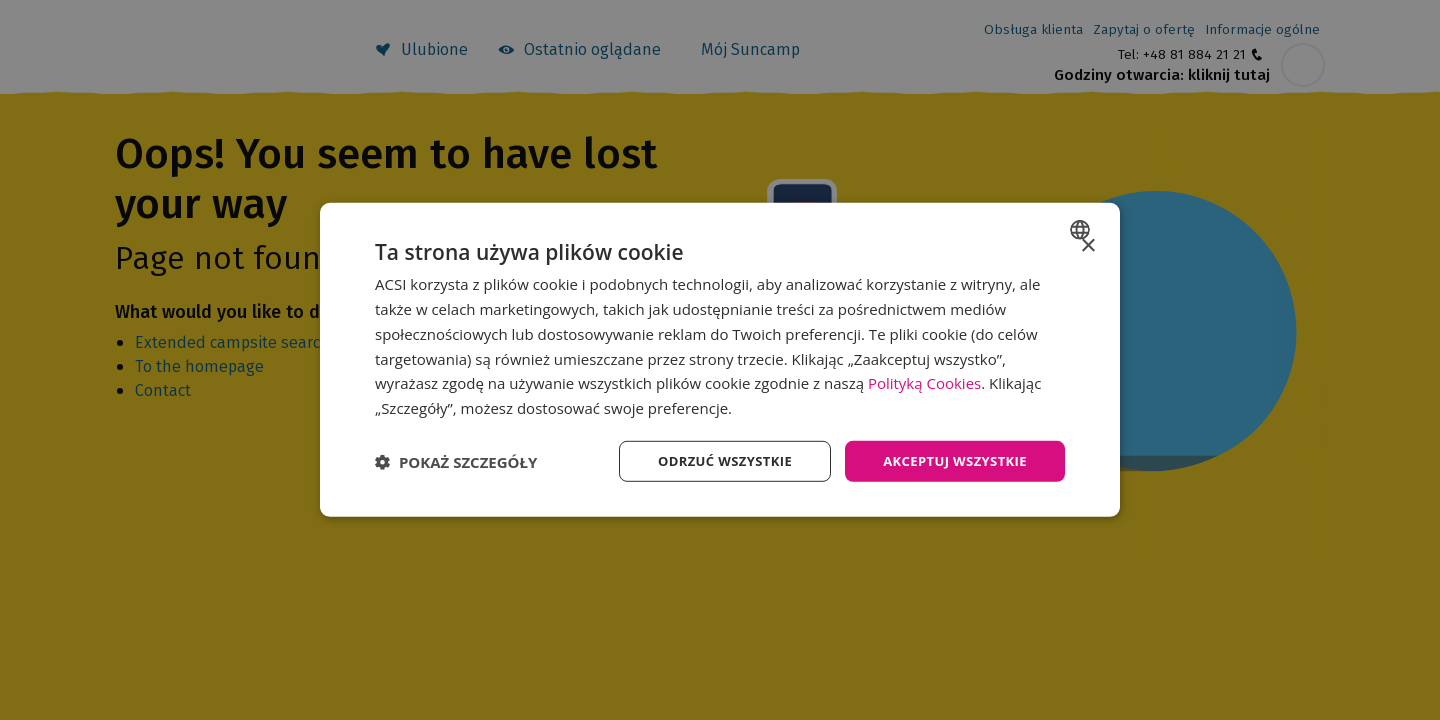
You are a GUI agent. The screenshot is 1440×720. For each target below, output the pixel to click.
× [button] (1087, 244)
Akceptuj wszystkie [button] (950, 460)
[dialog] (720, 360)
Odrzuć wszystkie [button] (710, 460)
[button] (456, 461)
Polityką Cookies (924, 382)
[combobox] (1082, 228)
